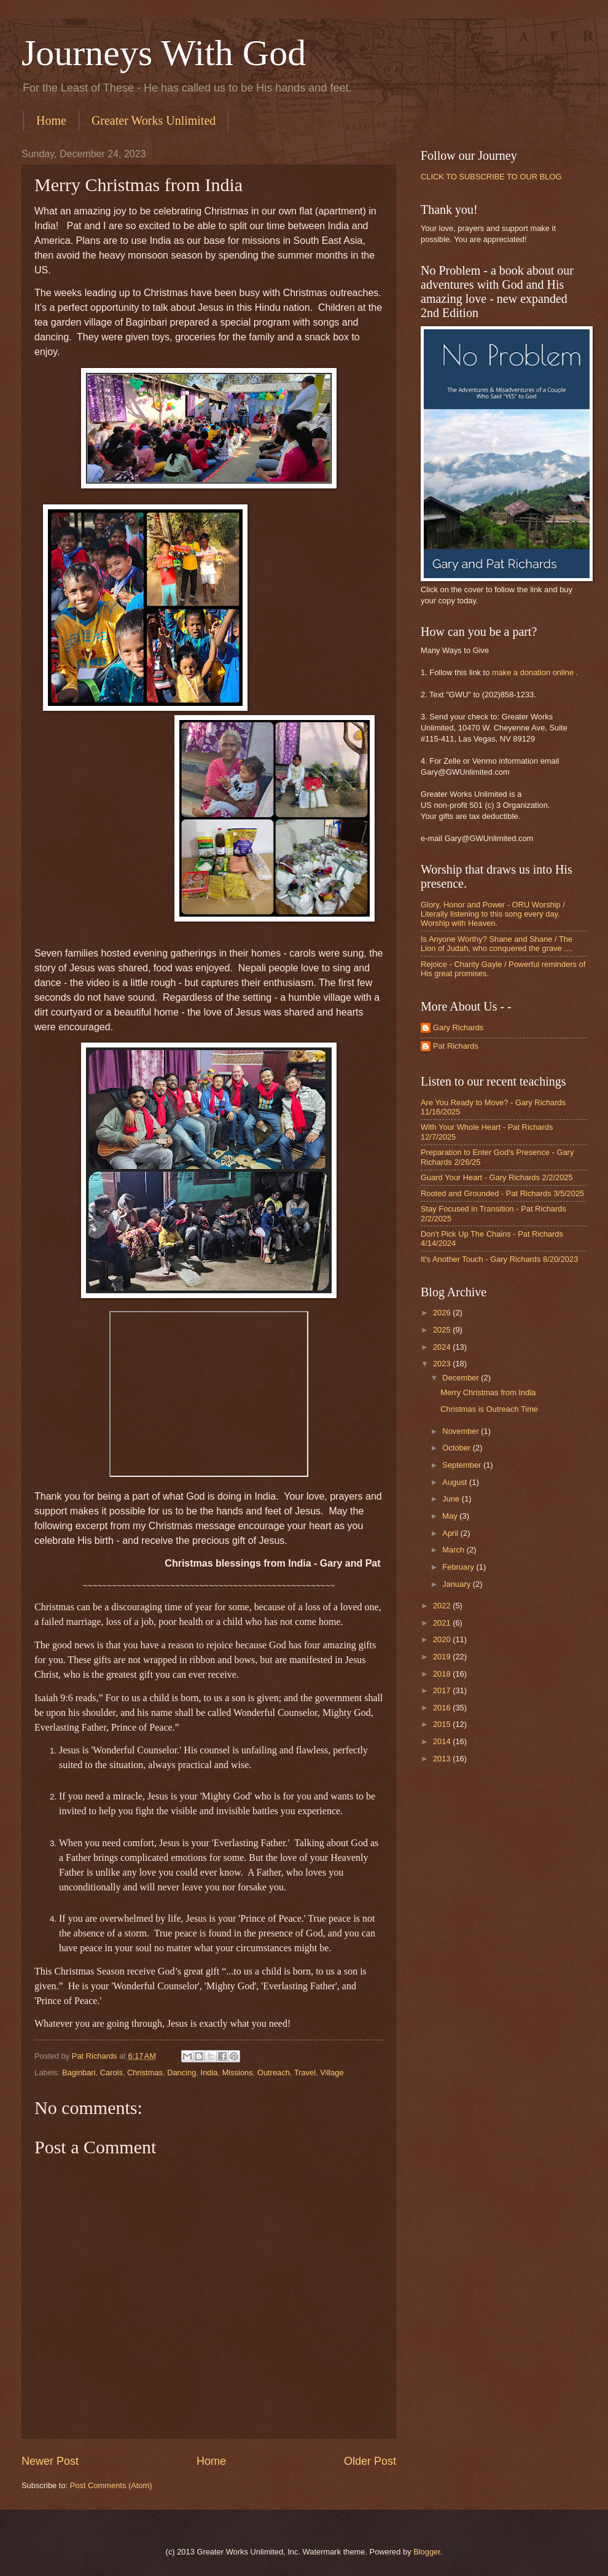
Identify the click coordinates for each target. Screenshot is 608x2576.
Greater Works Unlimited (154, 120)
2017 (443, 1690)
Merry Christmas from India (488, 1392)
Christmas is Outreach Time (489, 1409)
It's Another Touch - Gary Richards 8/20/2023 (499, 1259)
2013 (443, 1758)
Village (331, 2072)
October (457, 1447)
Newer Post (50, 2461)
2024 (443, 1347)
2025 (443, 1329)
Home (51, 120)
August (455, 1482)
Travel (305, 2072)
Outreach (273, 2072)
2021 (443, 1622)
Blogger (426, 2551)
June (452, 1498)
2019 (443, 1656)
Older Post (370, 2461)
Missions (237, 2072)
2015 (443, 1724)
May (450, 1516)
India (209, 2072)
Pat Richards (455, 1046)
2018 (443, 1673)
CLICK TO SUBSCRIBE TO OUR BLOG (491, 176)
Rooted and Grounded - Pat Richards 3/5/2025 (502, 1193)
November (461, 1431)
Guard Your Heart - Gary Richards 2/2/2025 (497, 1177)
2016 (443, 1707)
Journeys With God (163, 53)
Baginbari (78, 2072)
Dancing (181, 2072)
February (459, 1567)
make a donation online (533, 672)
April (451, 1533)
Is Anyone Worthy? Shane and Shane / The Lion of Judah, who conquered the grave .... (497, 943)
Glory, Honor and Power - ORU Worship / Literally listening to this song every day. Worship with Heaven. (493, 914)
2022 (443, 1605)
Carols (111, 2072)
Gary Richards (458, 1027)
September (462, 1465)
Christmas (145, 2072)
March (454, 1549)
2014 (443, 1741)
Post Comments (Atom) (111, 2485)
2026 (443, 1312)
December (461, 1377)
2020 (443, 1639)
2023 (443, 1363)
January (457, 1584)
